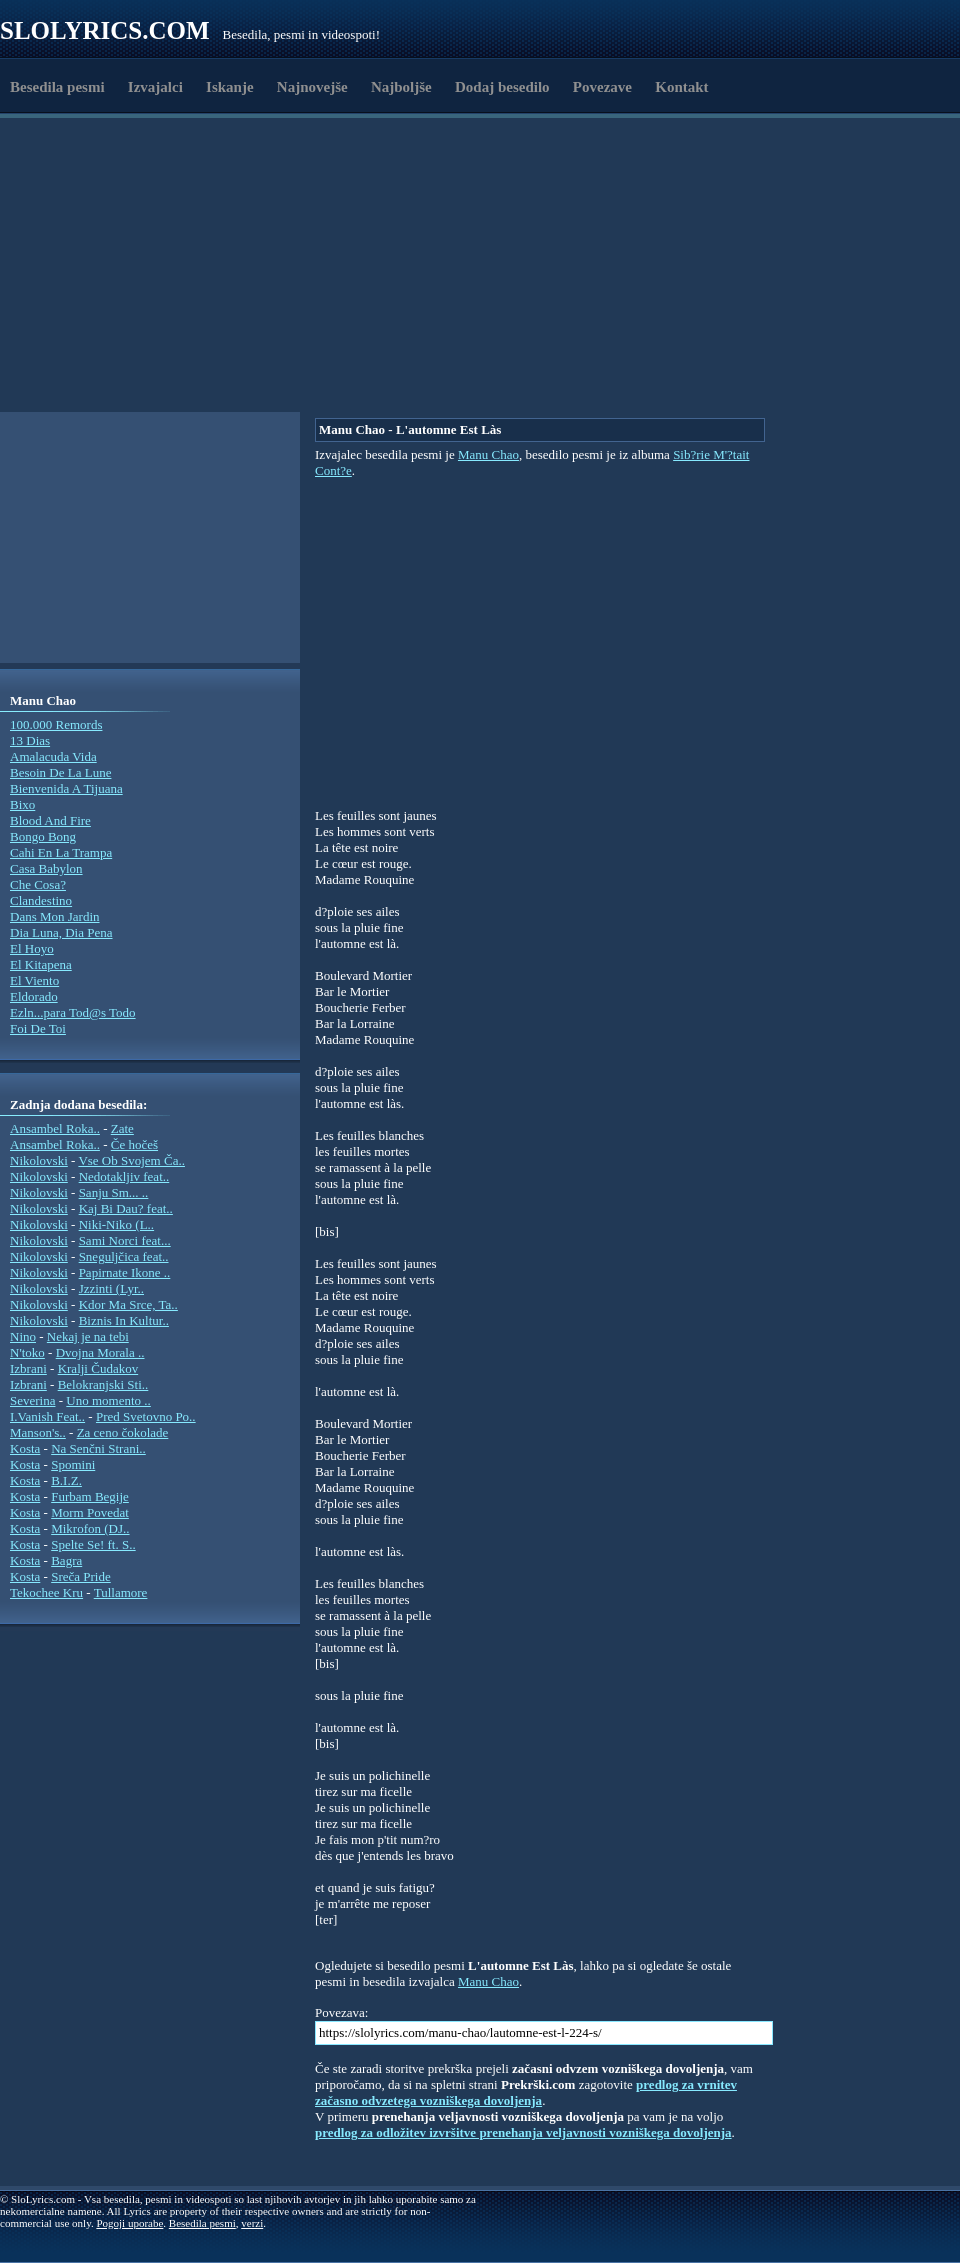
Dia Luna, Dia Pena (61, 932)
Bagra (66, 1560)
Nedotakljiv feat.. (124, 1176)
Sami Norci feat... (125, 1240)
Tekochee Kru (46, 1592)
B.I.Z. (66, 1480)
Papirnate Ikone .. (125, 1272)
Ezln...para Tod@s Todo (73, 1012)
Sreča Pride (81, 1576)
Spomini (73, 1464)
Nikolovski (39, 1160)
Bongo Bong (43, 836)
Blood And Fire (50, 820)
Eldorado (34, 996)
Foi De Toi (38, 1028)
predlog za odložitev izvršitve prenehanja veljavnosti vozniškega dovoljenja (523, 2132)
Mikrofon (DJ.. (90, 1528)
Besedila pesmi (57, 87)
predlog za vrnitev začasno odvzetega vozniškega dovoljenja (526, 2092)
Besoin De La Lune (60, 772)
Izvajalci (155, 87)
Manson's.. (38, 1432)
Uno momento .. (108, 1400)
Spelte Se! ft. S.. (93, 1544)
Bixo (22, 804)
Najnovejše (312, 87)
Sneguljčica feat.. (124, 1256)
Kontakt (681, 87)
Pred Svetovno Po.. (146, 1416)
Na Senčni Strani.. (98, 1448)
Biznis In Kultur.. (124, 1320)
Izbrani (28, 1368)
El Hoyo (32, 948)
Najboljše (401, 87)
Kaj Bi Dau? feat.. (126, 1208)
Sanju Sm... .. (114, 1192)
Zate (122, 1128)
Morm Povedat (90, 1512)
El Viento (34, 980)
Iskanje (230, 87)
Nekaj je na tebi (88, 1336)
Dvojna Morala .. (100, 1352)
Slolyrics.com (105, 30)
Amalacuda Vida (53, 756)
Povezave (602, 87)
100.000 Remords (56, 724)
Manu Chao (488, 454)
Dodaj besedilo (502, 87)
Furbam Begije (90, 1496)
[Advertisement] (206, 363)
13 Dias (30, 740)
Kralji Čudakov (98, 1368)
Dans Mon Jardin (55, 916)
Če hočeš (134, 1144)
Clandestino (41, 900)
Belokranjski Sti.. (103, 1384)
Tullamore (121, 1592)
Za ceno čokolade (123, 1432)
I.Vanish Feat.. (47, 1416)
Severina (32, 1400)
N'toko (27, 1352)
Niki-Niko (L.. (116, 1224)
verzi (252, 2223)
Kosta (25, 1448)
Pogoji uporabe (129, 2223)
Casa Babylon (46, 868)
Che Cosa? (38, 884)
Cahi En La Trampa (61, 852)
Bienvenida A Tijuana (66, 788)
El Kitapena (41, 964)
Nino (23, 1336)
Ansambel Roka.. (55, 1128)
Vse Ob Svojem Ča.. (131, 1160)
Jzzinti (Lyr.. (111, 1288)
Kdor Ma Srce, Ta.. (128, 1304)
